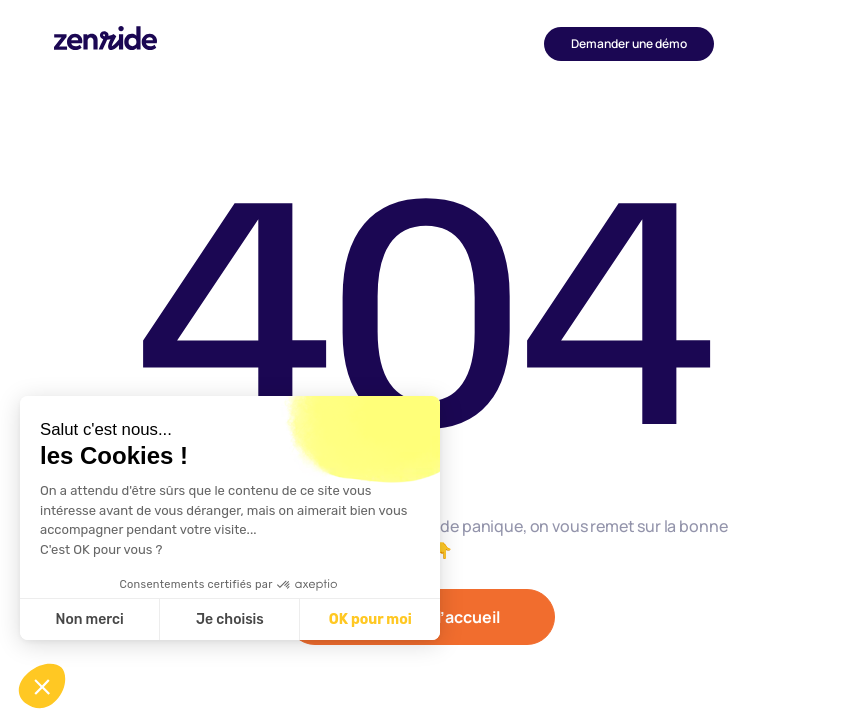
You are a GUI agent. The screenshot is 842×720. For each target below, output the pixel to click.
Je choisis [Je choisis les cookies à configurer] (230, 619)
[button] (751, 44)
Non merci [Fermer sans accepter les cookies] (89, 619)
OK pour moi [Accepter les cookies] (370, 619)
